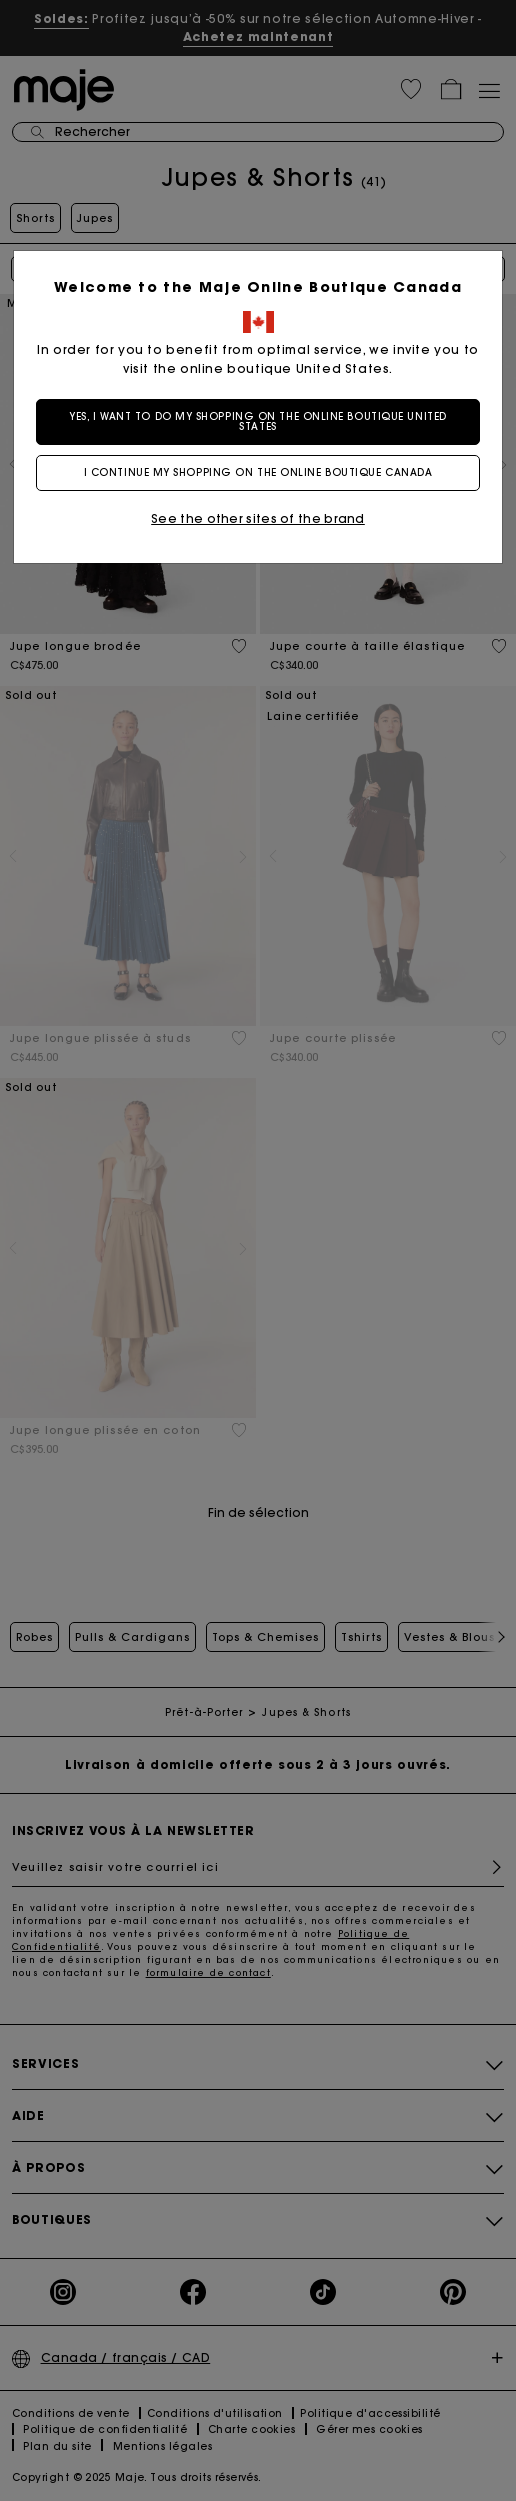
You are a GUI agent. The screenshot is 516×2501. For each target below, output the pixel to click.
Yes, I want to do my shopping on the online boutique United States (257, 421)
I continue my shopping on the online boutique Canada (258, 472)
